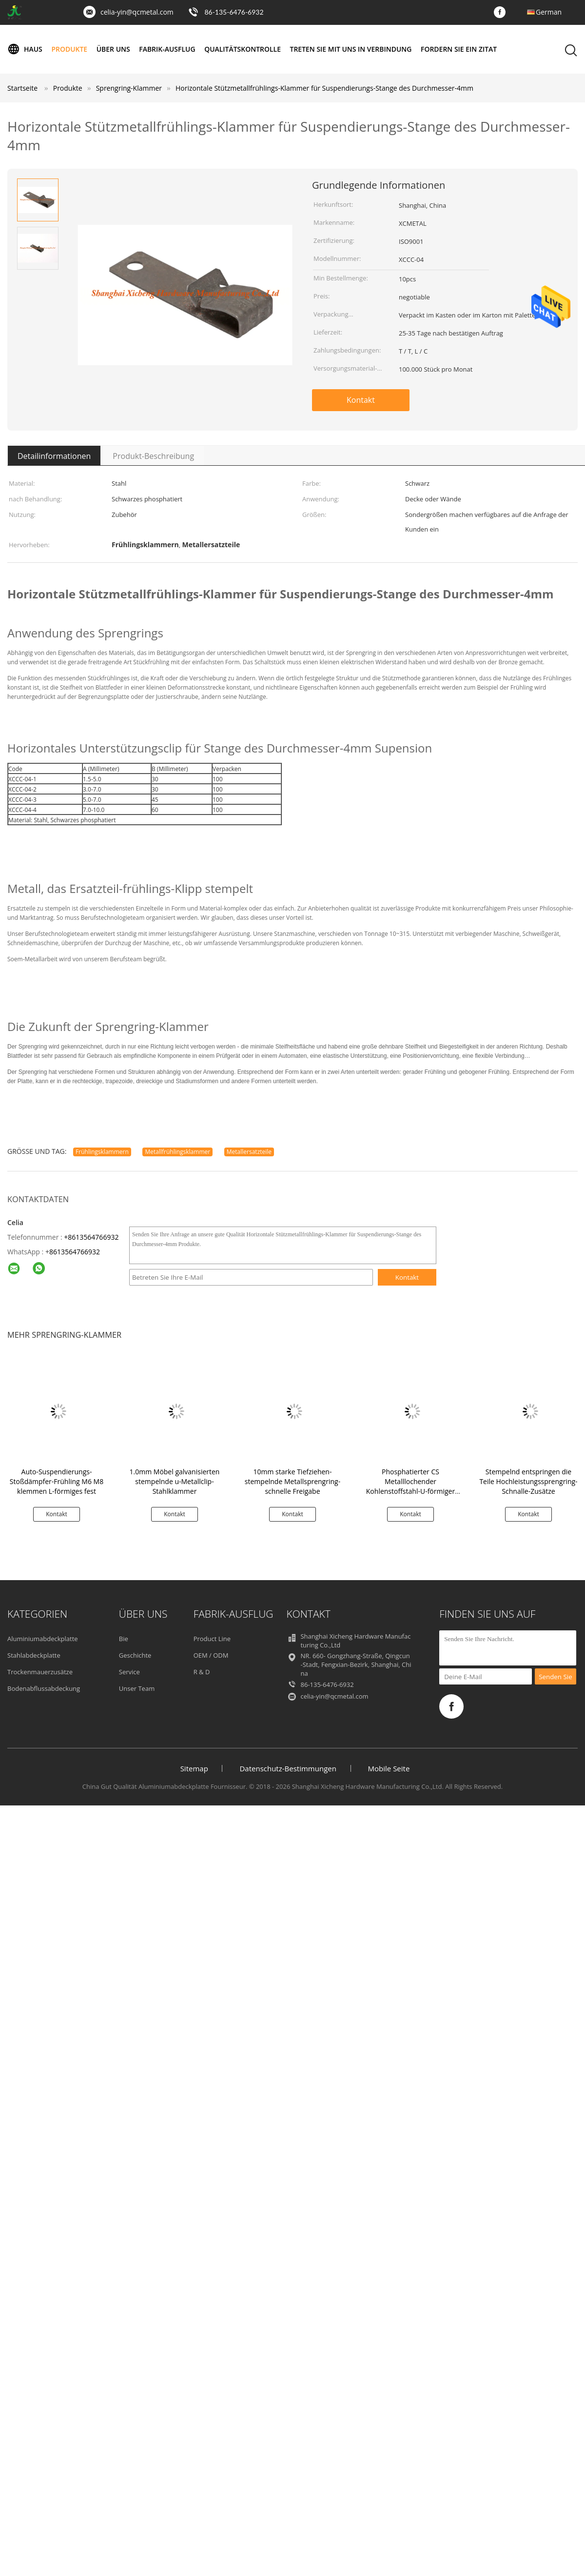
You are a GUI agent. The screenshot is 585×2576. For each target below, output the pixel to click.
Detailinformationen (54, 456)
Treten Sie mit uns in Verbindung (351, 49)
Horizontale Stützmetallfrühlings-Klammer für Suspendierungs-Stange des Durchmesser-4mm (324, 88)
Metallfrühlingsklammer (177, 1152)
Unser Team (137, 1688)
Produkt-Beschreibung (153, 456)
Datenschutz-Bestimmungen (287, 1768)
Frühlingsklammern (102, 1152)
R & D (202, 1671)
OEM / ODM (211, 1655)
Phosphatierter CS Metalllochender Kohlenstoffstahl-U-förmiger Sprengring (410, 1486)
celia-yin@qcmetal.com (137, 12)
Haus (24, 49)
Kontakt (361, 400)
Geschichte (135, 1655)
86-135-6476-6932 (233, 12)
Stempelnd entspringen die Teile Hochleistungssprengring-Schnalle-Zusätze (528, 1481)
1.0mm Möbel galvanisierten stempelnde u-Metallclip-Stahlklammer (175, 1481)
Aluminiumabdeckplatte (42, 1638)
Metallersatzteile (249, 1152)
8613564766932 (74, 1251)
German (549, 12)
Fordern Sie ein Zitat (460, 49)
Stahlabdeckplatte (33, 1655)
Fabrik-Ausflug (167, 49)
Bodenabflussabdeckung (43, 1688)
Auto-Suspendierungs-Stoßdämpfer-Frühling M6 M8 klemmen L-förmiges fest (56, 1481)
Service (129, 1671)
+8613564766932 (91, 1237)
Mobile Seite (389, 1768)
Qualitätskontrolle (243, 49)
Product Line (212, 1638)
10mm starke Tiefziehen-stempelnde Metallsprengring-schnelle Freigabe (292, 1481)
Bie (123, 1638)
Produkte (70, 49)
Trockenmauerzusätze (40, 1671)
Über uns (113, 49)
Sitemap (194, 1768)
